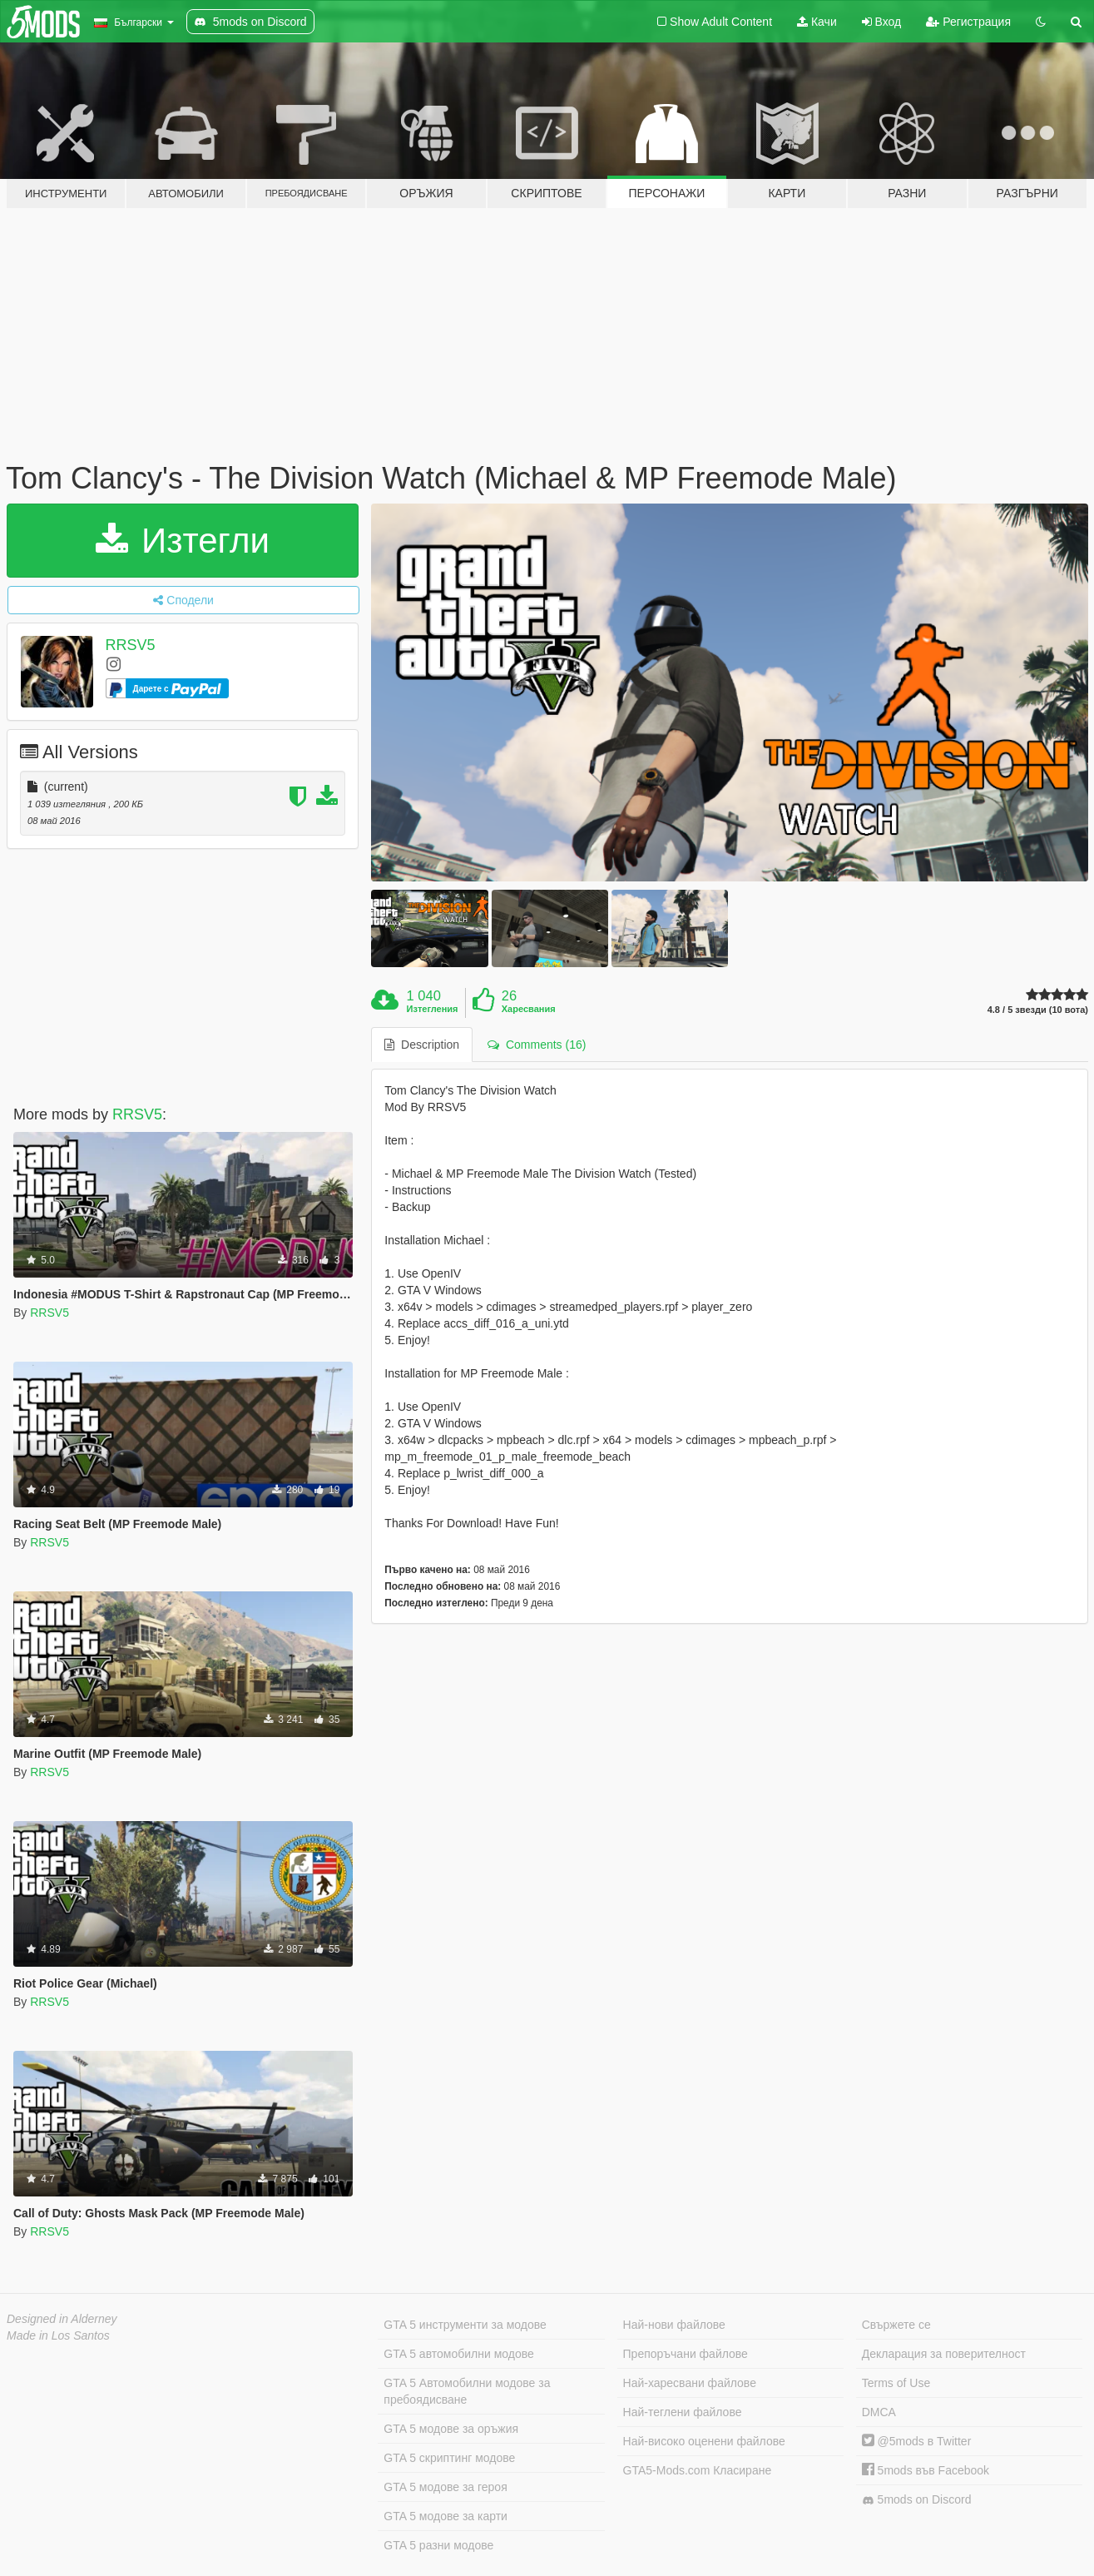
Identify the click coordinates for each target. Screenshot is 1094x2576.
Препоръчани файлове (685, 2353)
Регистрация (968, 21)
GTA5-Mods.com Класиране (697, 2470)
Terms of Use (896, 2383)
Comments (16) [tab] (537, 1044)
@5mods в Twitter (917, 2441)
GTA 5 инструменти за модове (465, 2324)
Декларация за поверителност (944, 2353)
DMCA (879, 2412)
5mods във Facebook (925, 2470)
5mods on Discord (917, 2500)
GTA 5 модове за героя (445, 2487)
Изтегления (432, 1009)
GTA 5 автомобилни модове (458, 2353)
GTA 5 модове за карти (445, 2516)
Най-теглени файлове (682, 2412)
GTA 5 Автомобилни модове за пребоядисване (467, 2391)
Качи (817, 21)
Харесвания (529, 1009)
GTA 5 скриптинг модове (449, 2457)
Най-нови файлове (674, 2324)
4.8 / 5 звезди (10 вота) (1038, 1010)
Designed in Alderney (62, 2318)
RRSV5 (131, 645)
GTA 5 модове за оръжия (451, 2428)
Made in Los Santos (58, 2335)
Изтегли (183, 540)
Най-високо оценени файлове (704, 2441)
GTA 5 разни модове (438, 2545)
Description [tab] (421, 1044)
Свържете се (896, 2324)
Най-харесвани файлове (689, 2383)
